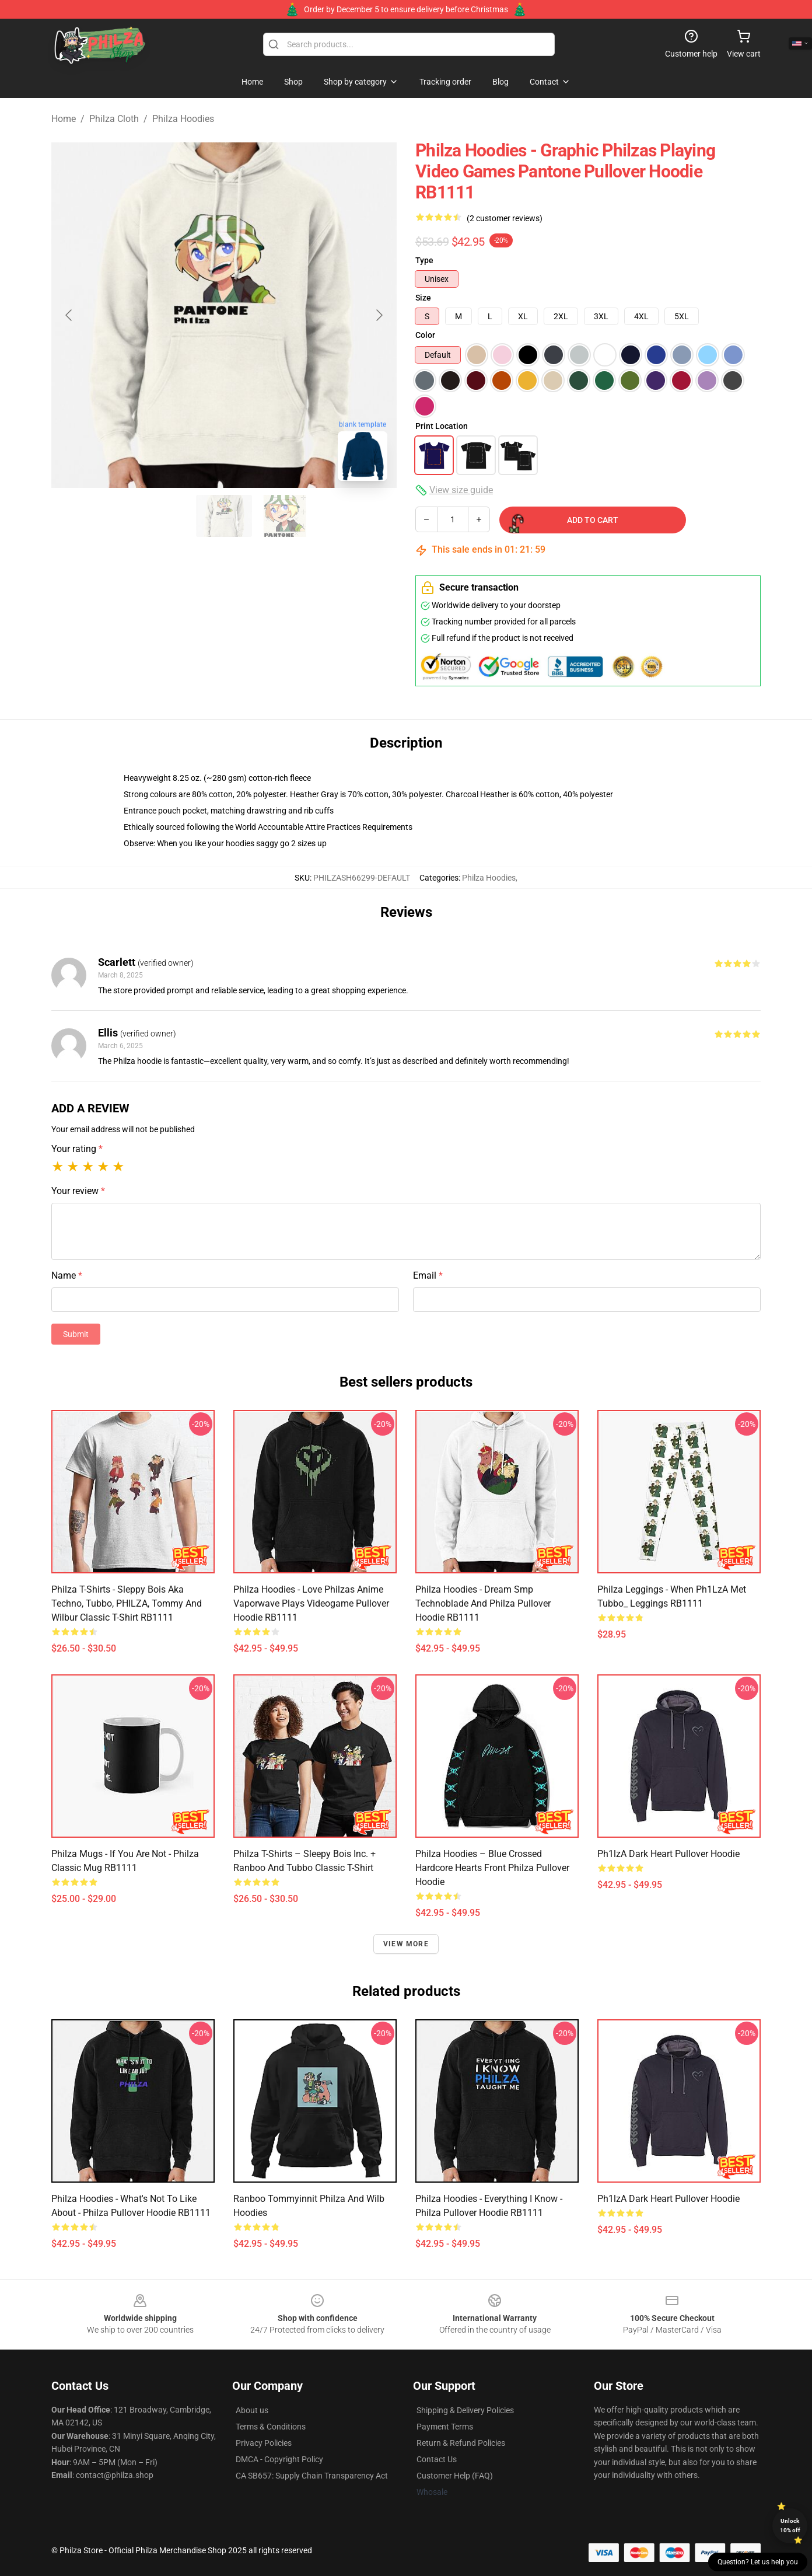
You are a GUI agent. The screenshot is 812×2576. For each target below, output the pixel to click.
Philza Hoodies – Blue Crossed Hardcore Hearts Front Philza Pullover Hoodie (492, 1867)
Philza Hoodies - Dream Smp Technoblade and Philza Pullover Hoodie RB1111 (483, 1603)
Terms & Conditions (271, 2426)
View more (406, 1944)
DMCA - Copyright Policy (279, 2459)
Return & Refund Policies (460, 2443)
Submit (76, 1334)
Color (425, 335)
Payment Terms (444, 2426)
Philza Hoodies (183, 118)
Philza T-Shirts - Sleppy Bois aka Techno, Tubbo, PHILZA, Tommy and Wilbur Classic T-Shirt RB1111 (126, 1603)
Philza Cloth (114, 118)
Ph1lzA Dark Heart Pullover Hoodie (668, 1853)
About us (252, 2410)
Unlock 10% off (790, 2525)
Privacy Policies (264, 2443)
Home (63, 118)
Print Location (441, 426)
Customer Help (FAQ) (454, 2475)
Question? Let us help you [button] (758, 2562)
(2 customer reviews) (504, 218)
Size (423, 297)
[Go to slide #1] (163, 516)
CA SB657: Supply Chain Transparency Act (312, 2475)
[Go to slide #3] (285, 516)
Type (424, 260)
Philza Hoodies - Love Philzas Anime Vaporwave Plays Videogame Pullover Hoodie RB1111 (311, 1603)
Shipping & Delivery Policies (465, 2410)
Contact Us (436, 2459)
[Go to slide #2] (224, 516)
